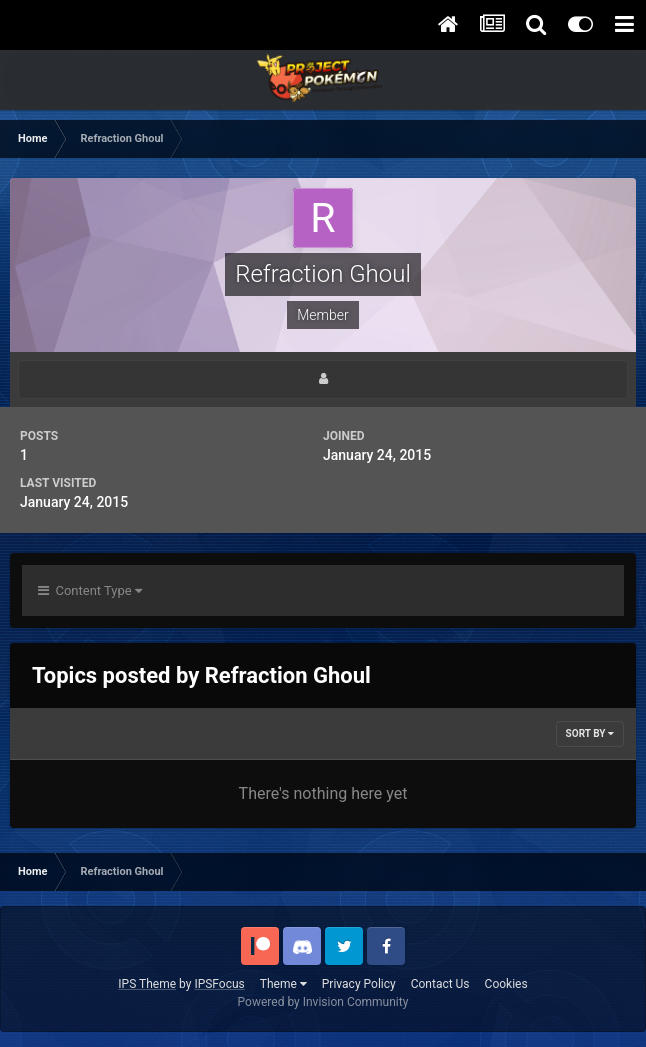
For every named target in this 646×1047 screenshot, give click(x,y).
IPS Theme (147, 984)
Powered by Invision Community (323, 1002)
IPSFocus (219, 984)
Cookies (506, 984)
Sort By (590, 733)
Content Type (90, 590)
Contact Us (440, 984)
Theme (283, 984)
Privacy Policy (359, 984)
